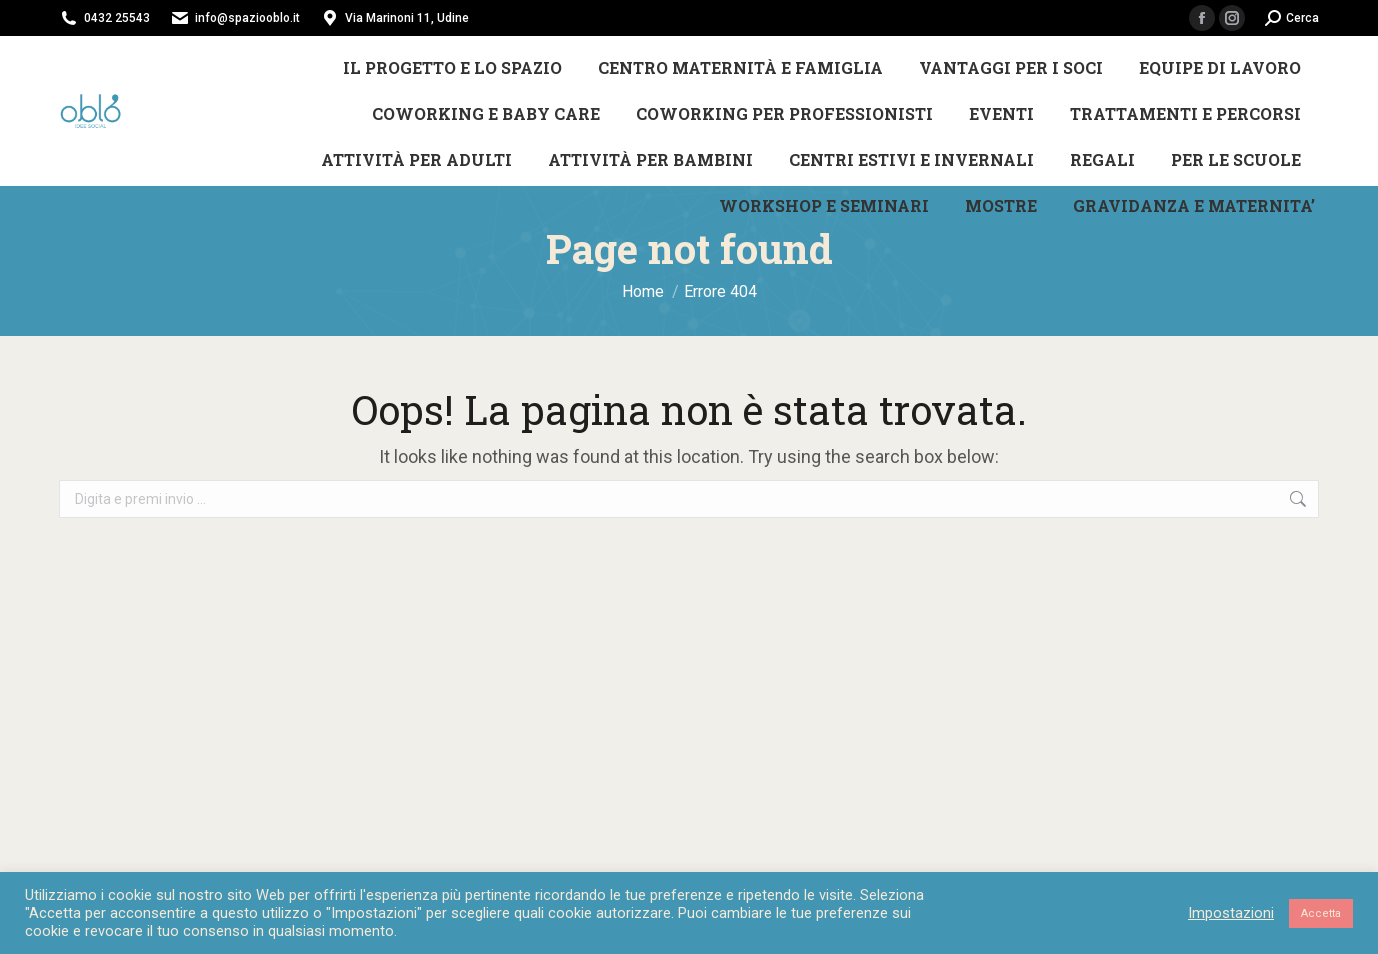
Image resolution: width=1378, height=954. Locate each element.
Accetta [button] (1321, 913)
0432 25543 (117, 18)
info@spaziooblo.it (247, 18)
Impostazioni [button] (1231, 913)
